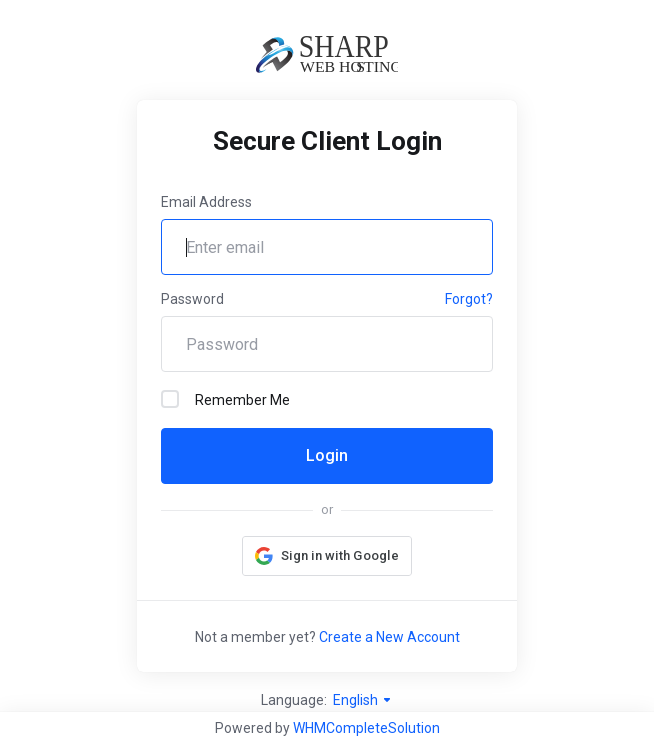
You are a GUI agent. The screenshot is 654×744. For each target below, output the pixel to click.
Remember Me (225, 399)
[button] (327, 556)
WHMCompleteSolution (366, 728)
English (363, 700)
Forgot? (469, 299)
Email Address (206, 202)
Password (192, 299)
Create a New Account (389, 637)
